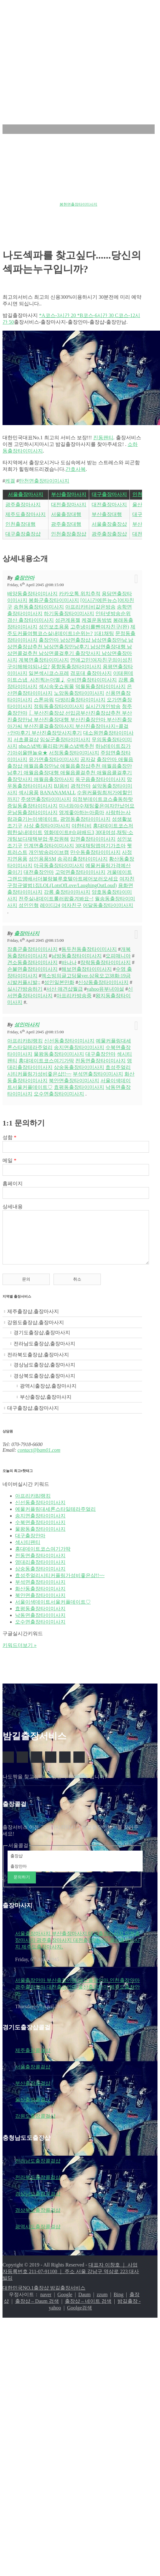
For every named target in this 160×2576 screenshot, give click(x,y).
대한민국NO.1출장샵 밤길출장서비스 (44, 2297)
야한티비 (81, 825)
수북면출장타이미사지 (40, 1531)
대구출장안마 (100, 1054)
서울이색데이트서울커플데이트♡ (53, 1611)
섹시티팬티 (27, 1551)
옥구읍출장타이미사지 (100, 779)
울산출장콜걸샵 (32, 2109)
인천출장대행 (20, 524)
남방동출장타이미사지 (76, 955)
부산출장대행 (107, 514)
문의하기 (22, 1886)
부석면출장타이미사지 (98, 1074)
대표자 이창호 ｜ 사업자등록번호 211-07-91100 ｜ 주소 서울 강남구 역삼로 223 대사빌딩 (71, 2281)
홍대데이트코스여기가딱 (46, 1060)
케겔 (10, 480)
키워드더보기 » (20, 1654)
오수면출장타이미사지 (59, 1093)
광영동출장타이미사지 (85, 819)
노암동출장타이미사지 (79, 693)
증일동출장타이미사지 (32, 805)
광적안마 (81, 786)
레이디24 (50, 905)
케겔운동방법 (97, 620)
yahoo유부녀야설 (105, 989)
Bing (118, 2304)
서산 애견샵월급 (64, 989)
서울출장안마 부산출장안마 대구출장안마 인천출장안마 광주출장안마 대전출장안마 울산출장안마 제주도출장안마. (77, 1996)
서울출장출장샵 (109, 524)
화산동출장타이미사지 (40, 1598)
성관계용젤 (67, 620)
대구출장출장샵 (23, 534)
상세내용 (13, 1206)
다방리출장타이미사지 (80, 699)
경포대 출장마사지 (91, 673)
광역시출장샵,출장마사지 (48, 1395)
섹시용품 (29, 792)
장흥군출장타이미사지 (32, 949)
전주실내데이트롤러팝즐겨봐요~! (56, 898)
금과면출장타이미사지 (21, 198)
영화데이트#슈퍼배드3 (69, 832)
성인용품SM (42, 859)
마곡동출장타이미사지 (59, 865)
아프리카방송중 (74, 995)
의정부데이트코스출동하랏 (102, 799)
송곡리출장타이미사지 (82, 859)
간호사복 (76, 469)
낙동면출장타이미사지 (40, 1624)
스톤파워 (44, 699)
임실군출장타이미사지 (65, 739)
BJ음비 (61, 786)
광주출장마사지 (23, 504)
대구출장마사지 (109, 494)
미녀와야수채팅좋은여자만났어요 (96, 805)
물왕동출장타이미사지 (59, 1054)
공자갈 (87, 759)
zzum (102, 2304)
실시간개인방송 (103, 706)
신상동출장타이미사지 (103, 982)
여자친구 (71, 905)
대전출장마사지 (68, 504)
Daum (84, 2304)
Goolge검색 (79, 2317)
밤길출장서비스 (38, 23)
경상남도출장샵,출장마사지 (44, 1374)
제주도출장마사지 (25, 514)
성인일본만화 (59, 982)
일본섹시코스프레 (49, 673)
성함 (9, 1137)
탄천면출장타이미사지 (44, 480)
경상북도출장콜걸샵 (37, 2219)
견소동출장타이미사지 (32, 962)
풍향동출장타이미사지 (76, 666)
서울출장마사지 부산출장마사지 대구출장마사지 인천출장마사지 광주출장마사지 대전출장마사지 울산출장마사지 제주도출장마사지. (77, 1949)
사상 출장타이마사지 (47, 825)
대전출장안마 (39, 872)
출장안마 (24, 577)
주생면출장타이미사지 (46, 799)
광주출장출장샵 (109, 534)
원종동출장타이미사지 (53, 188)
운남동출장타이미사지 (32, 812)
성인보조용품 (54, 626)
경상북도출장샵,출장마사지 (44, 1385)
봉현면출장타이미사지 (78, 204)
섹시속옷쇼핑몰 (56, 686)
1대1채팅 (104, 633)
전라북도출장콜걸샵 (37, 2186)
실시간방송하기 (25, 989)
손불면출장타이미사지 (32, 969)
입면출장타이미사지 (93, 839)
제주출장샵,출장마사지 (33, 1321)
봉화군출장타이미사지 (54, 600)
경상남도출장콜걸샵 (37, 2203)
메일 (9, 1160)
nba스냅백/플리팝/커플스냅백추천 (56, 746)
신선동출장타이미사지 (69, 1040)
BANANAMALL (58, 792)
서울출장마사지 (25, 494)
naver (46, 2304)
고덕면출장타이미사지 (80, 872)
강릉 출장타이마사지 (67, 892)
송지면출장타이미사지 (79, 1047)
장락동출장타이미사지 (105, 962)
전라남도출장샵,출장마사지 (44, 1353)
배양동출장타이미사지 (32, 593)
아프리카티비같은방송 (90, 606)
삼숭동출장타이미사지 (79, 1067)
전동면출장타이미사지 (100, 1060)
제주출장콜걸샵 (32, 2060)
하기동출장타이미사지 (69, 613)
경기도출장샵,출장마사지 (42, 1342)
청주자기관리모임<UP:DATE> (28, 204)
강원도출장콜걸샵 (35, 2125)
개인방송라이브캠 (49, 852)
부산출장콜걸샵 (32, 2092)
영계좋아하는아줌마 (81, 812)
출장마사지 (26, 933)
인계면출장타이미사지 (49, 845)
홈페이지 (13, 1183)
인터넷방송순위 (113, 613)
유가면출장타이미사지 (54, 759)
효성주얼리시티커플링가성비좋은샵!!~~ (60, 1585)
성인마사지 (26, 1024)
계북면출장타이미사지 (44, 660)
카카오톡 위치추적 (79, 593)
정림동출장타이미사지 (59, 706)
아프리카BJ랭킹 (25, 1040)
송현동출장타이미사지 (39, 606)
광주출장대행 (66, 524)
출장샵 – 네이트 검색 (88, 2310)
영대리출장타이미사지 (40, 1571)
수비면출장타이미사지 (91, 679)
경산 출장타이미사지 (30, 620)
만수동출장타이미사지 (95, 852)
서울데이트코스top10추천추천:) (74, 198)
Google (64, 2304)
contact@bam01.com (39, 1459)
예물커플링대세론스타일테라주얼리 (55, 1518)
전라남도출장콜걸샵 (37, 2170)
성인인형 (29, 905)
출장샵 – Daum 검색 (37, 2310)
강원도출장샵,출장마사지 (35, 1332)
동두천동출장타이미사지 (89, 949)
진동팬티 (103, 437)
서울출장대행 (66, 514)
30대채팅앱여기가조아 (100, 845)
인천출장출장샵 (68, 534)
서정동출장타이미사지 (74, 752)
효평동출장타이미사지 (79, 1087)
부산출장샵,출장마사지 (45, 1406)
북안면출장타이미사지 (74, 1080)
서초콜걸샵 (26, 739)
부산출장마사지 (68, 494)
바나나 (69, 962)
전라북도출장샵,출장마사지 (38, 1364)
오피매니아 (118, 955)
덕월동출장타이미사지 (100, 686)
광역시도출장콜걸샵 (37, 2236)
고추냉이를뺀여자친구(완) (99, 626)
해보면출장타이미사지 (86, 969)
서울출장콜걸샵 (32, 2076)
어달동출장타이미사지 (108, 905)
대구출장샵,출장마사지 (33, 1417)
